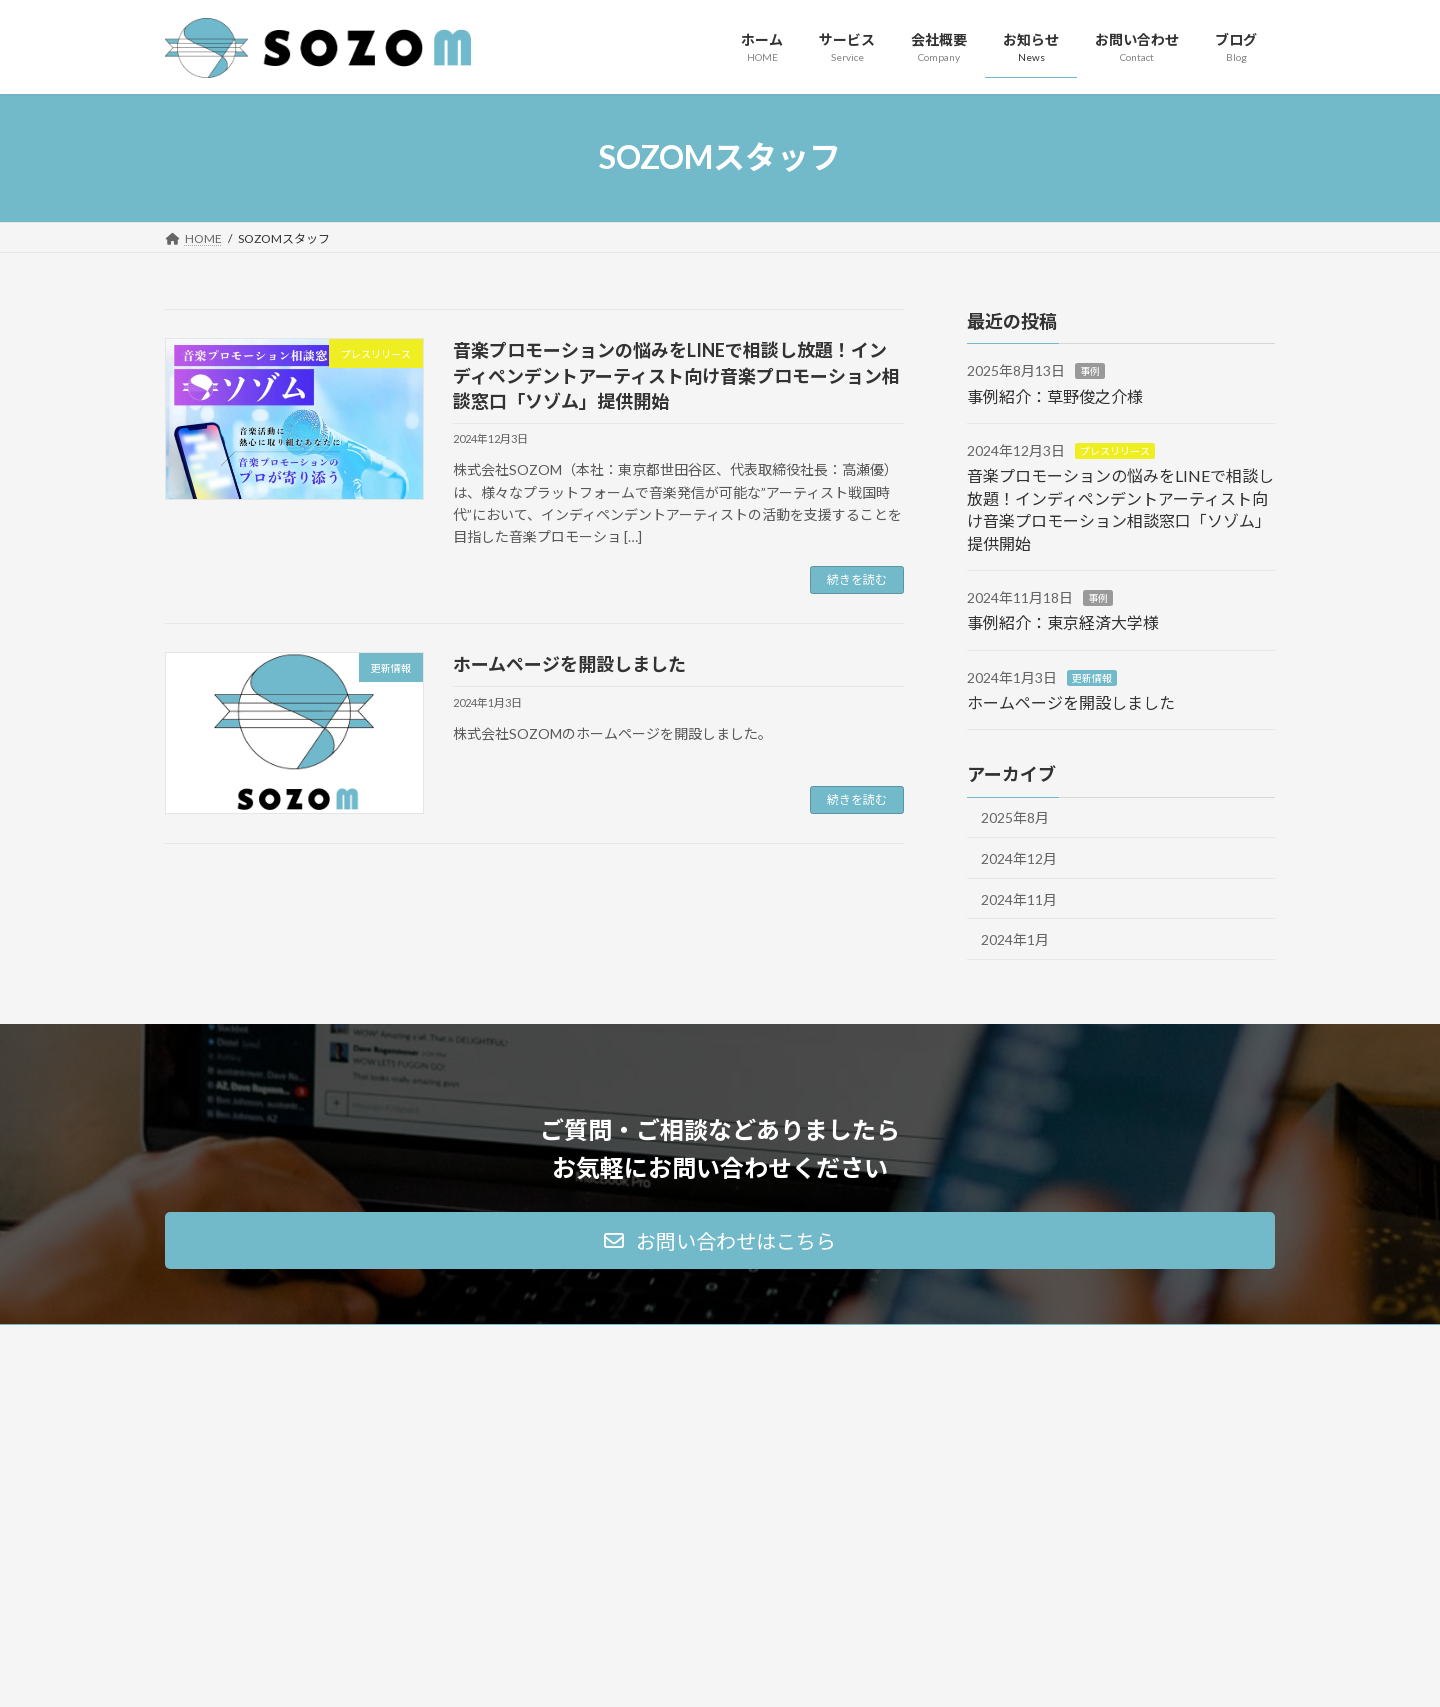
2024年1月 (1015, 939)
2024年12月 (1019, 858)
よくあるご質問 (599, 1561)
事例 (1090, 371)
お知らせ (961, 1491)
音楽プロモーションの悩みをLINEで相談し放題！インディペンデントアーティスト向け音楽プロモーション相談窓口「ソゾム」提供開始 (676, 375)
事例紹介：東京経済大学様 (1063, 622)
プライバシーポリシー (997, 1561)
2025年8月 (1015, 817)
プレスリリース (1115, 451)
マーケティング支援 (610, 1421)
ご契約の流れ (593, 1526)
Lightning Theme (715, 1671)
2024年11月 (1019, 898)
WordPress (612, 1671)
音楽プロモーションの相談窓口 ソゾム (660, 1491)
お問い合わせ (973, 1456)
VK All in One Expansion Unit (849, 1671)
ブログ (955, 1526)
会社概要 (961, 1421)
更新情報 (1092, 677)
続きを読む (857, 579)
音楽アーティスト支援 (616, 1456)
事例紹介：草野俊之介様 (1055, 395)
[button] (720, 1240)
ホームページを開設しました (569, 664)
